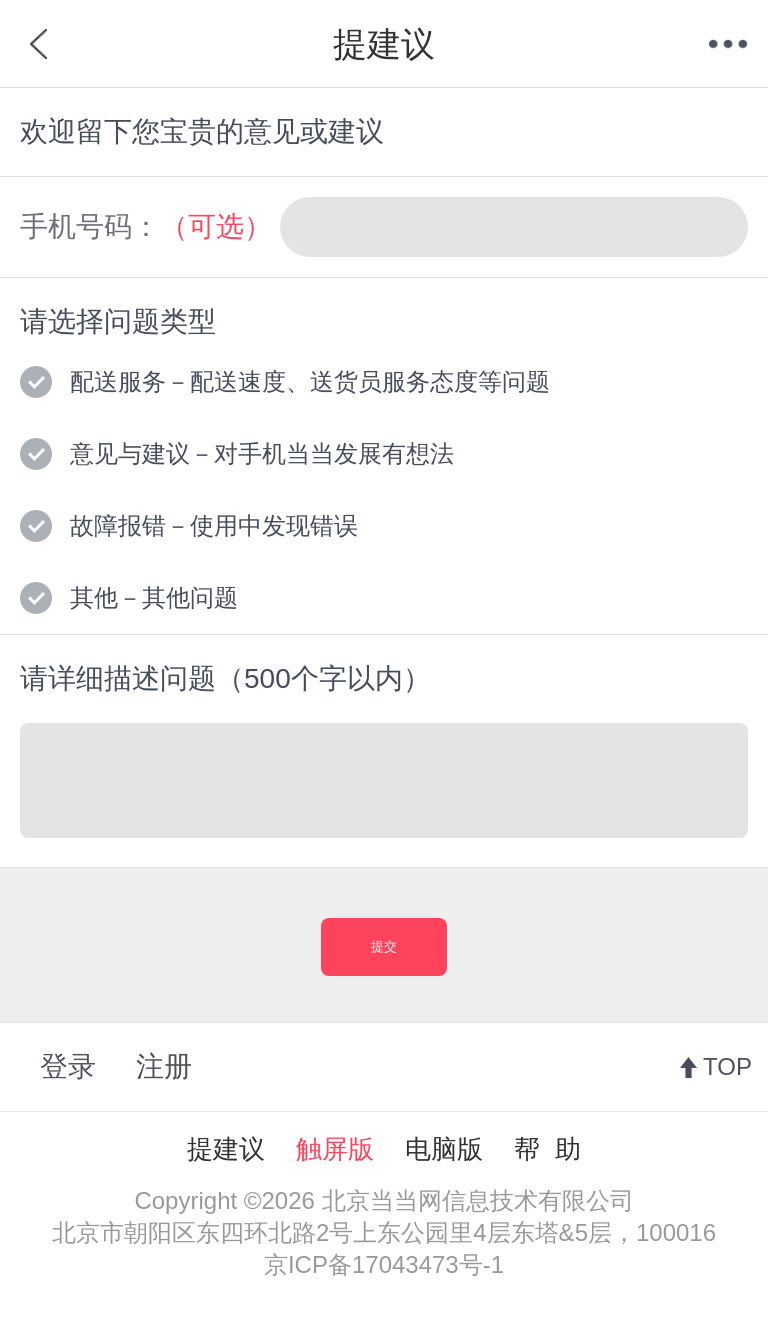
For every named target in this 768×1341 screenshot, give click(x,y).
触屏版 (335, 1149)
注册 (164, 1066)
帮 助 (547, 1149)
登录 (68, 1066)
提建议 (226, 1149)
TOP (727, 1066)
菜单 (728, 44)
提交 (384, 946)
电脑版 (444, 1149)
